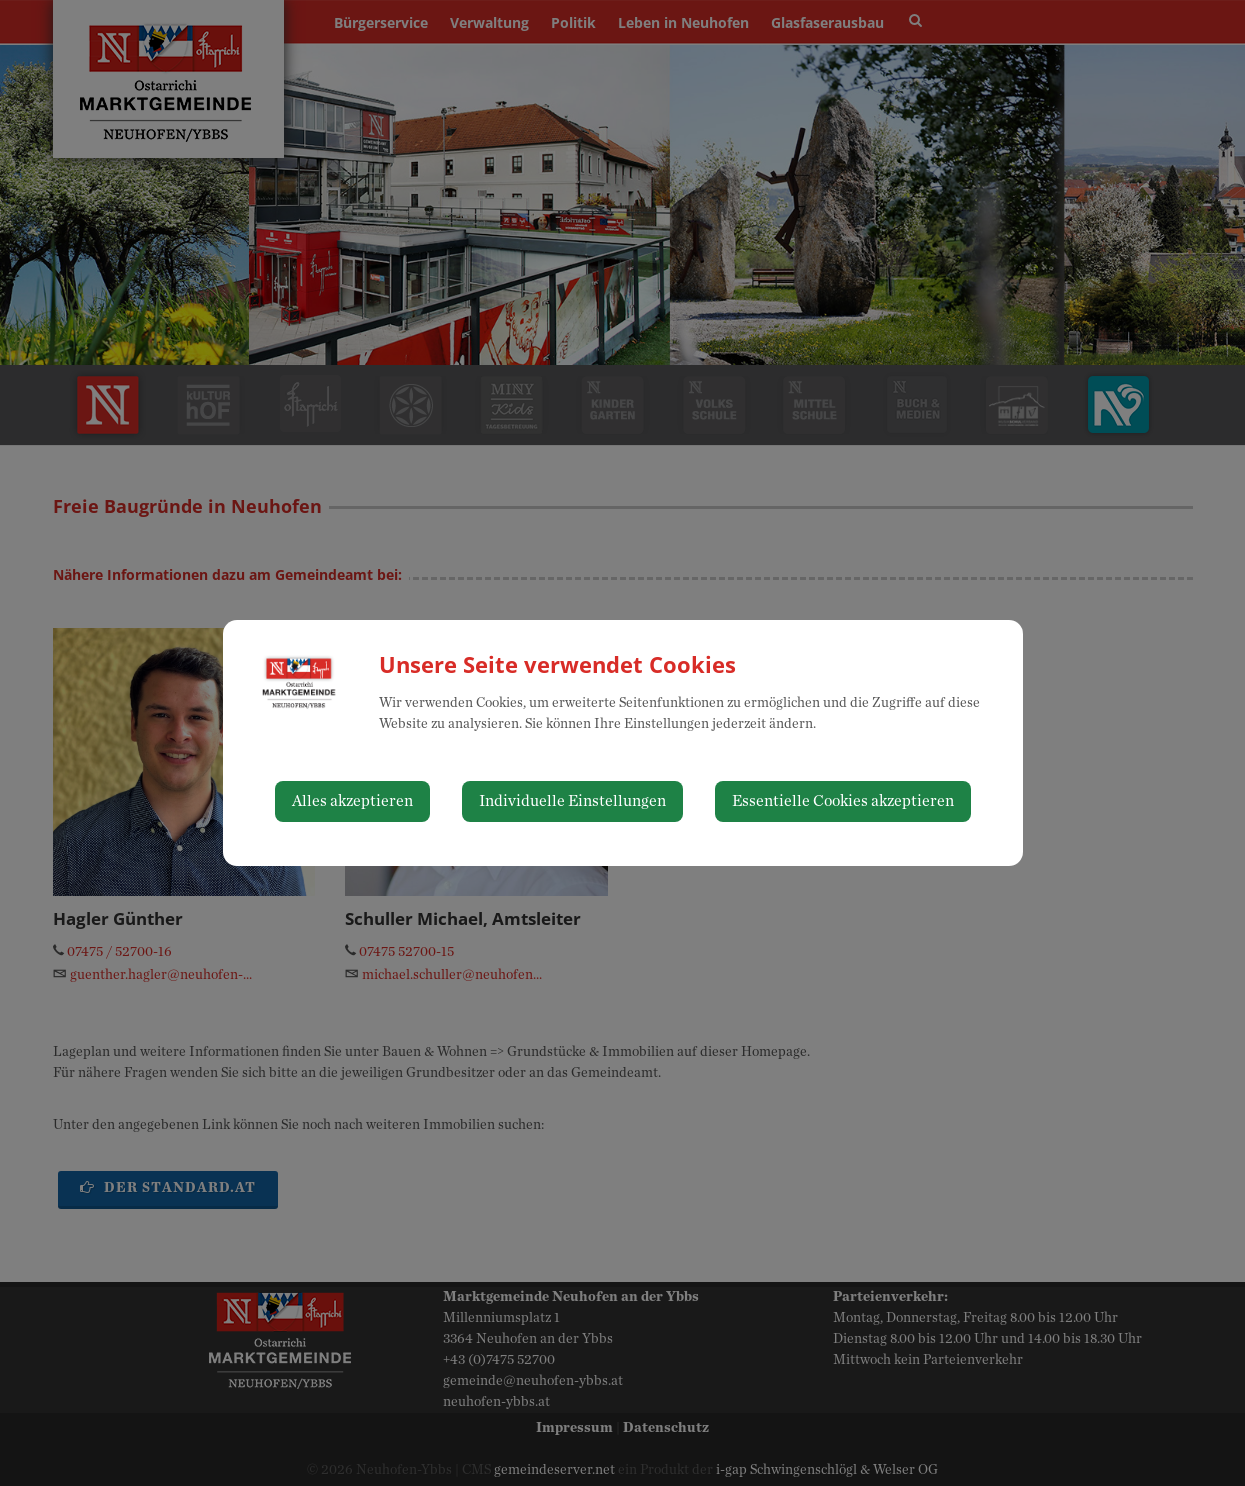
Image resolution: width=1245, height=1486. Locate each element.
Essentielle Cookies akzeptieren (843, 801)
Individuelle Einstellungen (572, 801)
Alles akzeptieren (352, 801)
